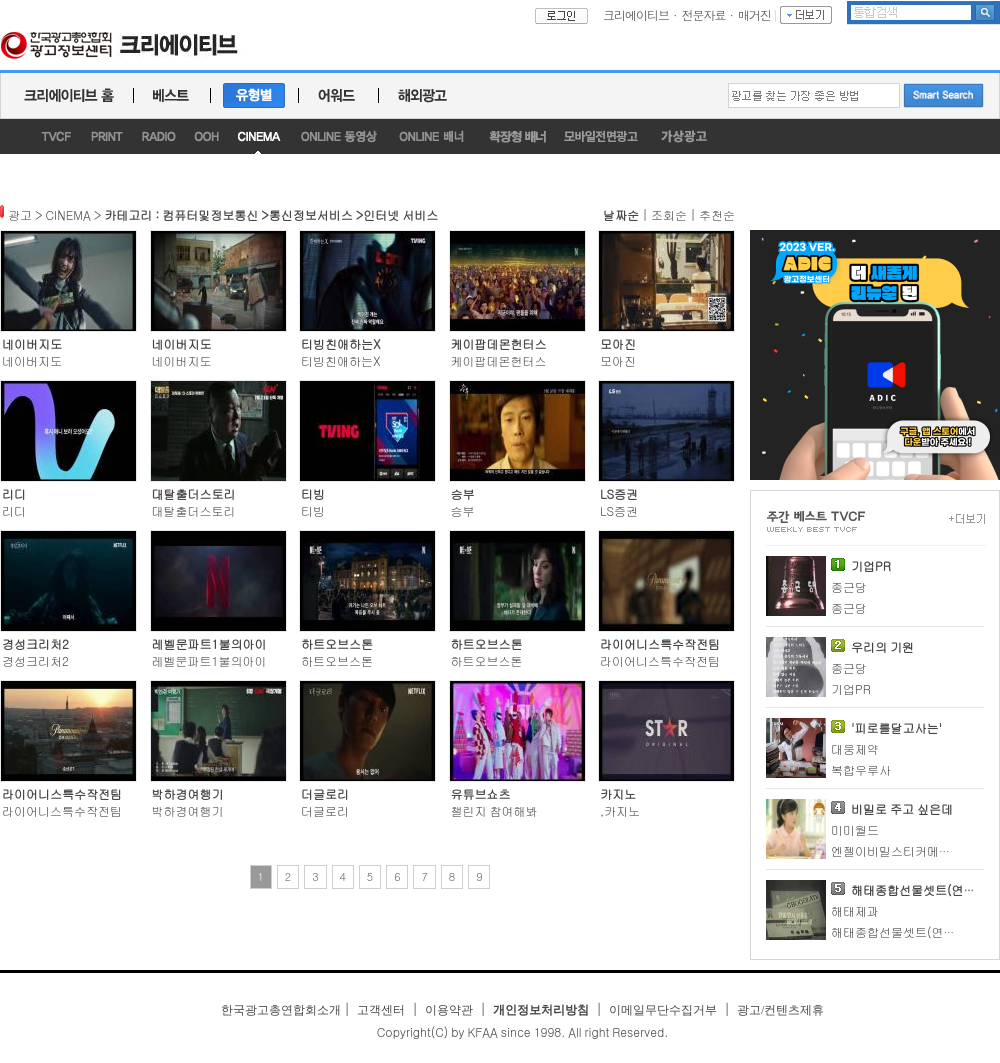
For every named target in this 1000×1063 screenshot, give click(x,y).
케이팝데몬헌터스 (499, 343)
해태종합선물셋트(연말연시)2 (911, 931)
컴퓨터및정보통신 (210, 214)
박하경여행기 (188, 793)
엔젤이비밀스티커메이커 (897, 850)
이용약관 (449, 1010)
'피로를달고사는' (896, 727)
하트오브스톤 (337, 643)
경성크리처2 (35, 643)
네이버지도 (32, 343)
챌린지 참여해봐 (494, 810)
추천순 (717, 214)
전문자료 (704, 14)
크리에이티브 (636, 14)
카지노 (618, 793)
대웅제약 (855, 748)
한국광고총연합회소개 (281, 1010)
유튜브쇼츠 (481, 793)
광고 (20, 214)
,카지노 (620, 810)
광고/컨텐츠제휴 (780, 1010)
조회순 (669, 214)
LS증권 (619, 493)
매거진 (754, 14)
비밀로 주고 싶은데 (902, 808)
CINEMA (68, 214)
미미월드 (855, 829)
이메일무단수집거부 (663, 1010)
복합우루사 (861, 769)
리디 (14, 493)
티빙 (313, 493)
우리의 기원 (882, 646)
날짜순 (621, 214)
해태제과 (855, 910)
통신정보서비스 (311, 214)
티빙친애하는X (341, 343)
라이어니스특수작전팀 (660, 643)
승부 (463, 493)
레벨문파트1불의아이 (209, 643)
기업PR (871, 565)
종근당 (849, 586)
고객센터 (381, 1010)
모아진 (618, 343)
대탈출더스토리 (194, 493)
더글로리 (325, 793)
